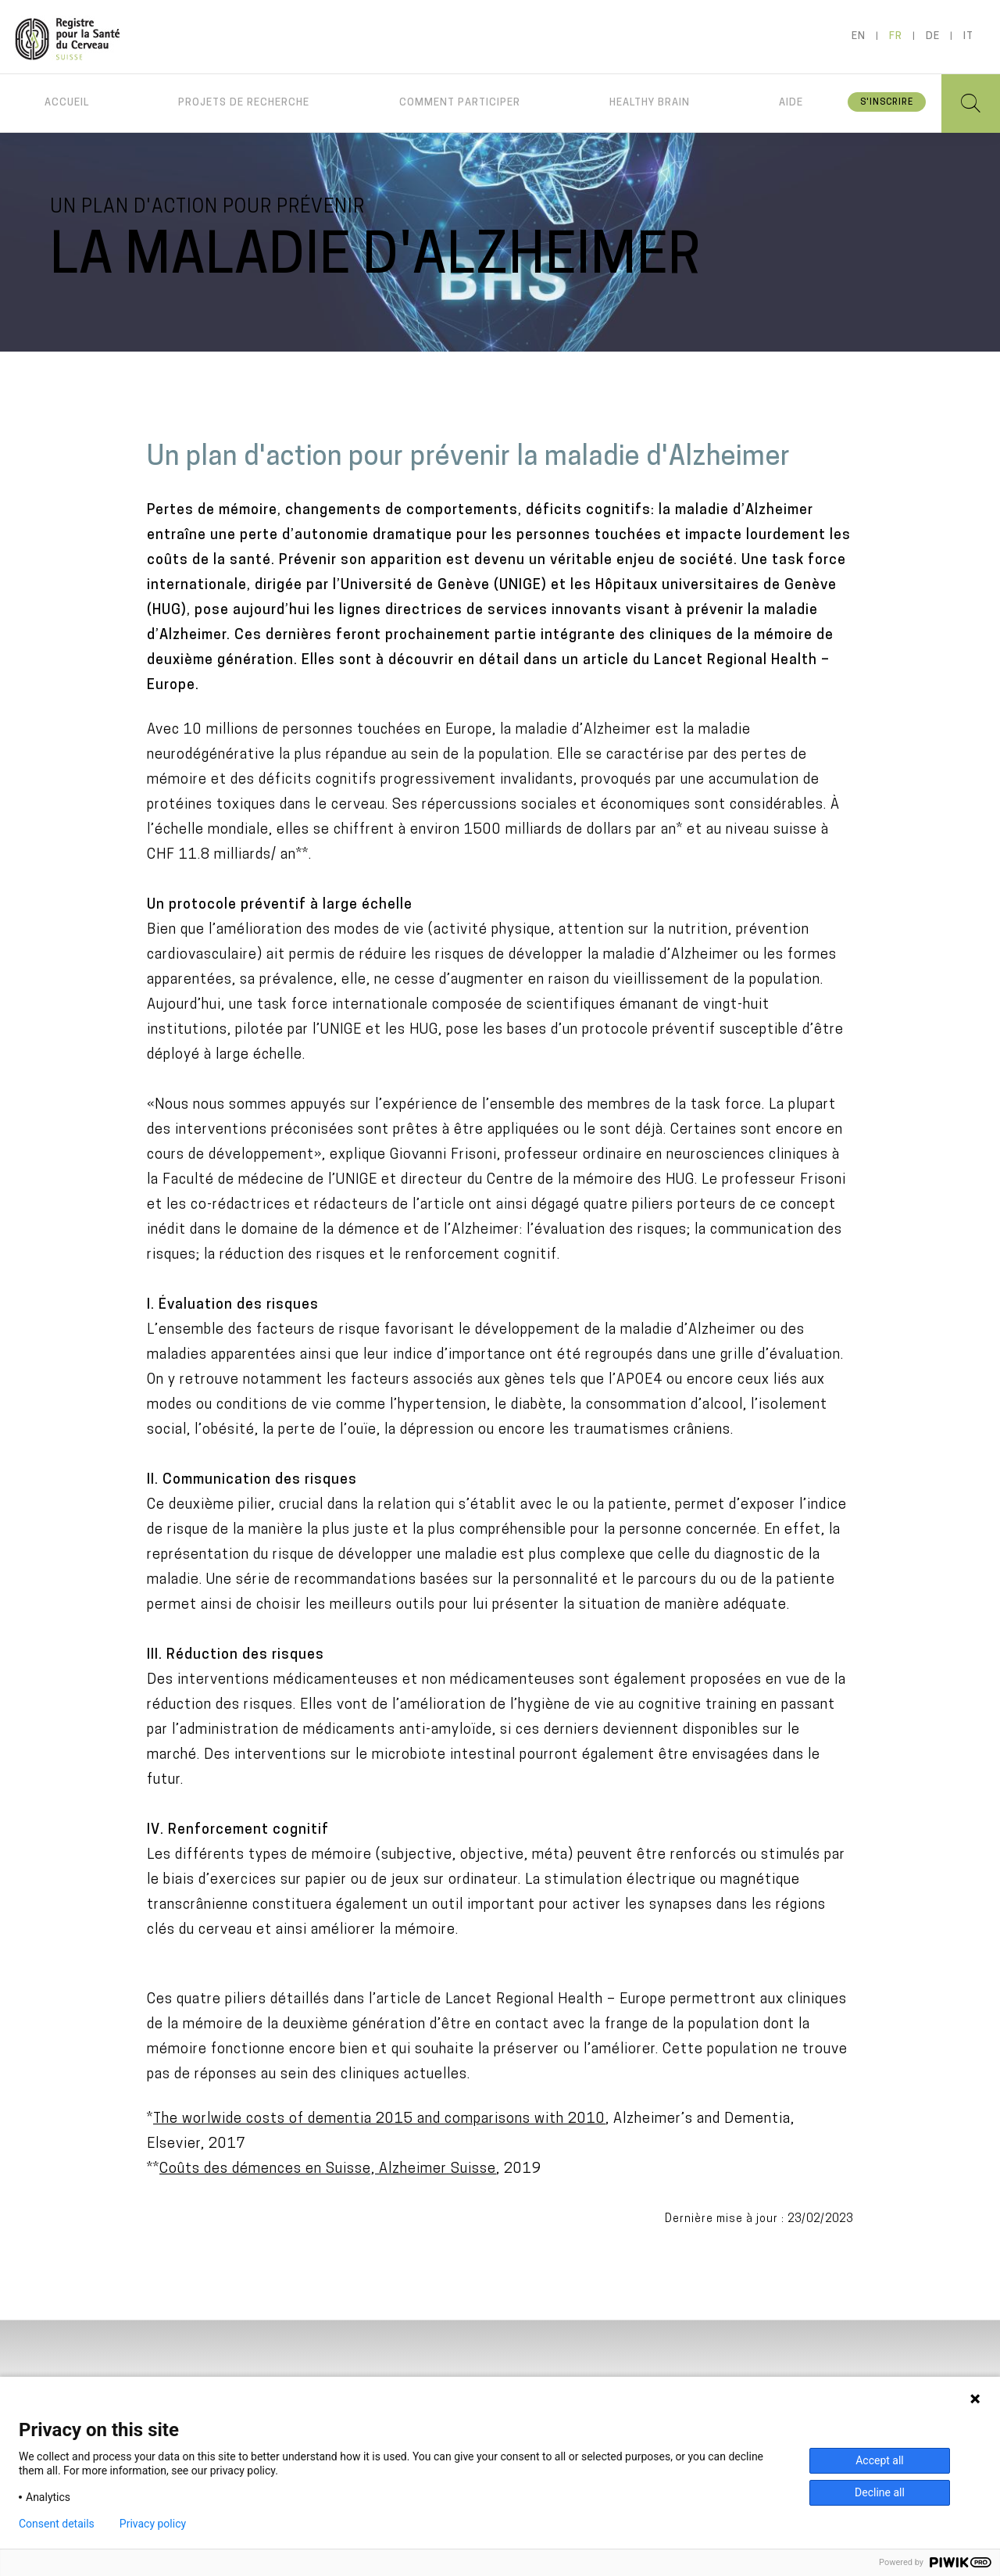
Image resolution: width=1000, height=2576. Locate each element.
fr (895, 36)
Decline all (880, 2492)
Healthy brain (649, 103)
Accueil (67, 103)
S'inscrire (886, 102)
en (859, 36)
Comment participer (459, 103)
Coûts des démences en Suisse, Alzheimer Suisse (327, 2169)
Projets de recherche (243, 103)
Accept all (879, 2460)
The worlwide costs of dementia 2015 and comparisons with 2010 (379, 2119)
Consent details (57, 2523)
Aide (791, 103)
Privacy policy (153, 2523)
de (933, 36)
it (968, 36)
